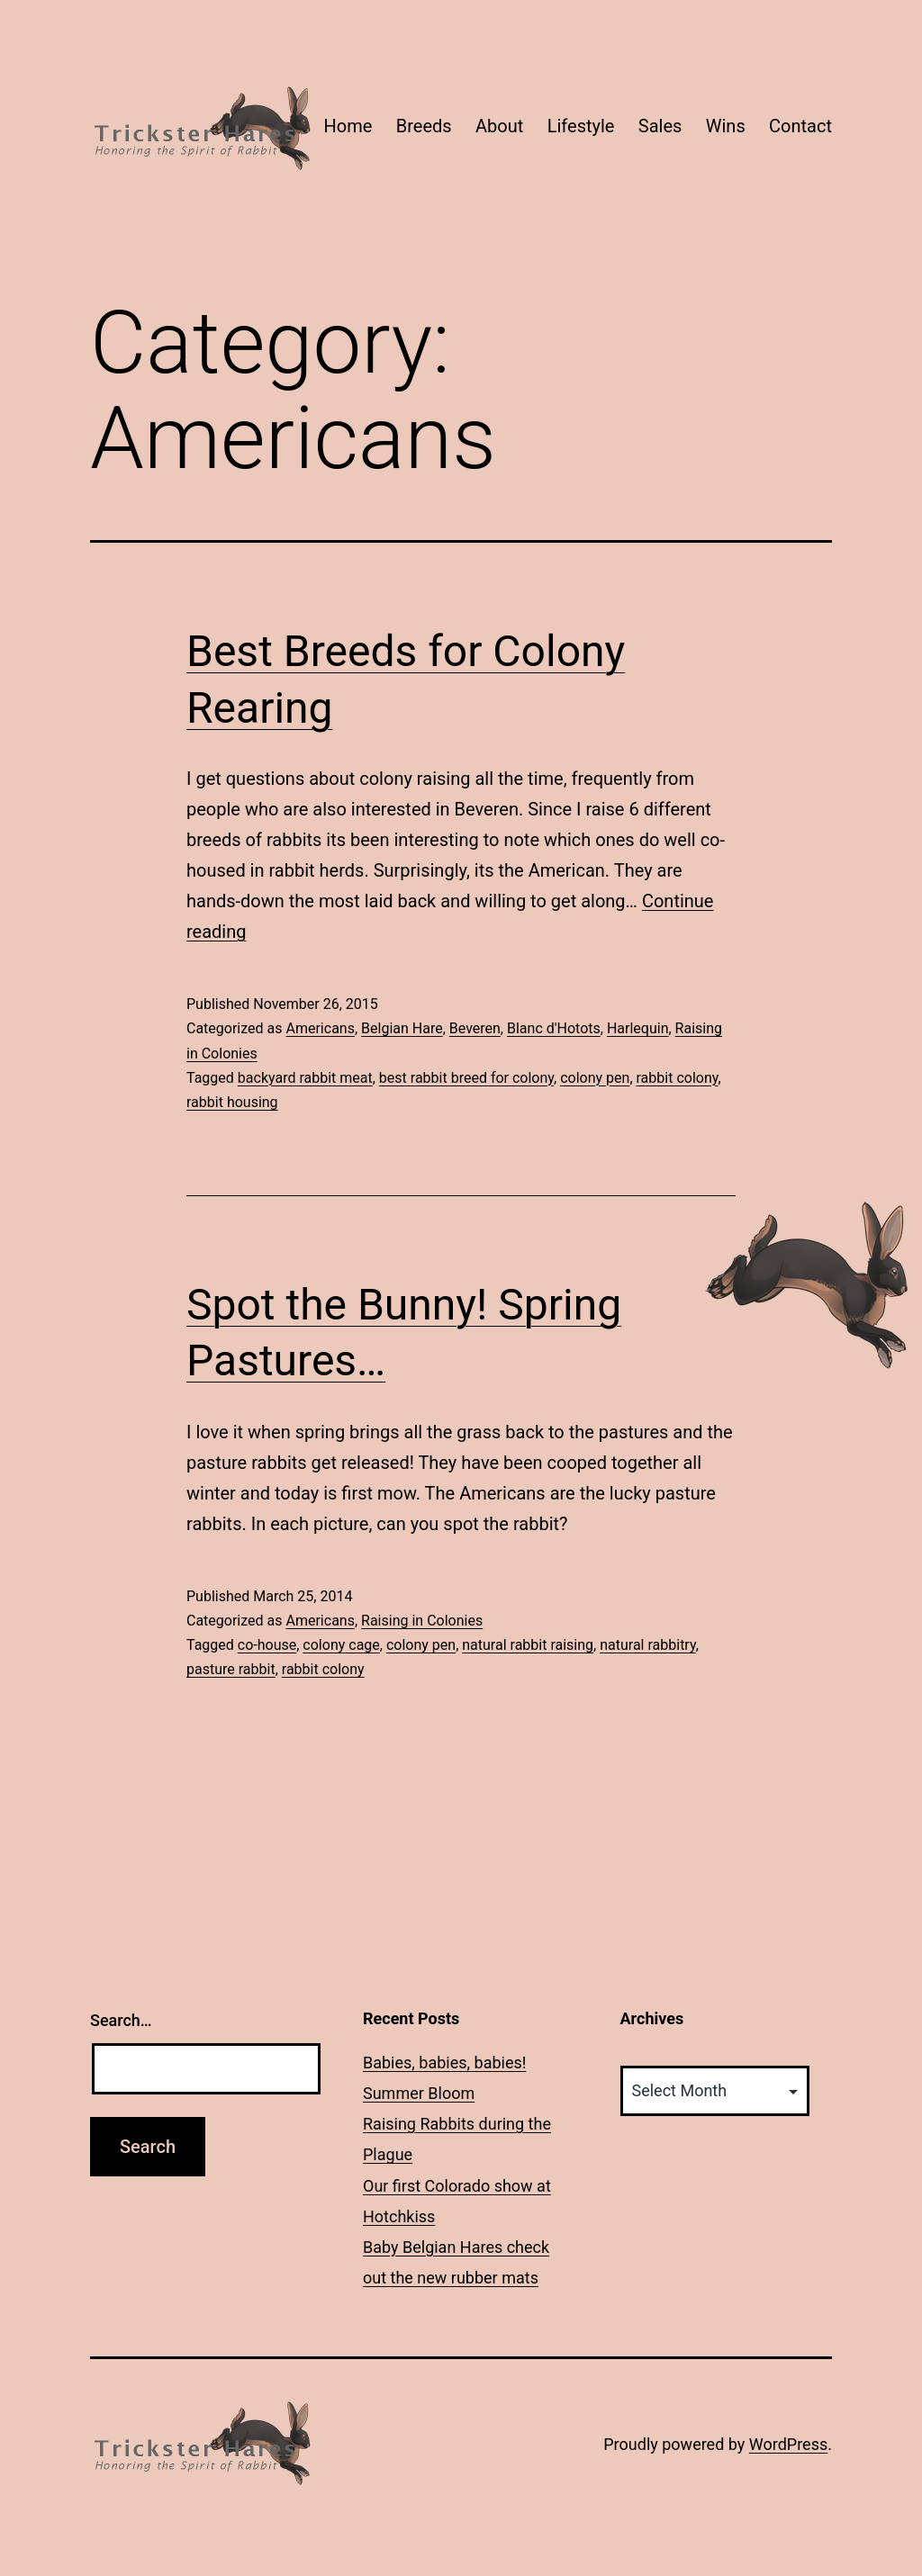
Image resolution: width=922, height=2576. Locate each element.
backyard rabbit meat (305, 1077)
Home (348, 126)
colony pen (594, 1077)
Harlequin (638, 1028)
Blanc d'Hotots (554, 1028)
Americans (319, 1028)
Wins (726, 126)
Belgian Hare (402, 1028)
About (499, 126)
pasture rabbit (231, 1669)
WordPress (788, 2444)
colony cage (341, 1644)
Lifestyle (581, 126)
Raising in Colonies (422, 1620)
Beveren (475, 1028)
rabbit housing (232, 1102)
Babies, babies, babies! (444, 2062)
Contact (800, 126)
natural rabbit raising (527, 1644)
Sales (660, 126)
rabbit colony (678, 1077)
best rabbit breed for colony (466, 1077)
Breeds (424, 126)
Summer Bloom (419, 2093)
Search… (121, 2020)
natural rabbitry (647, 1644)
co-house (267, 1644)
